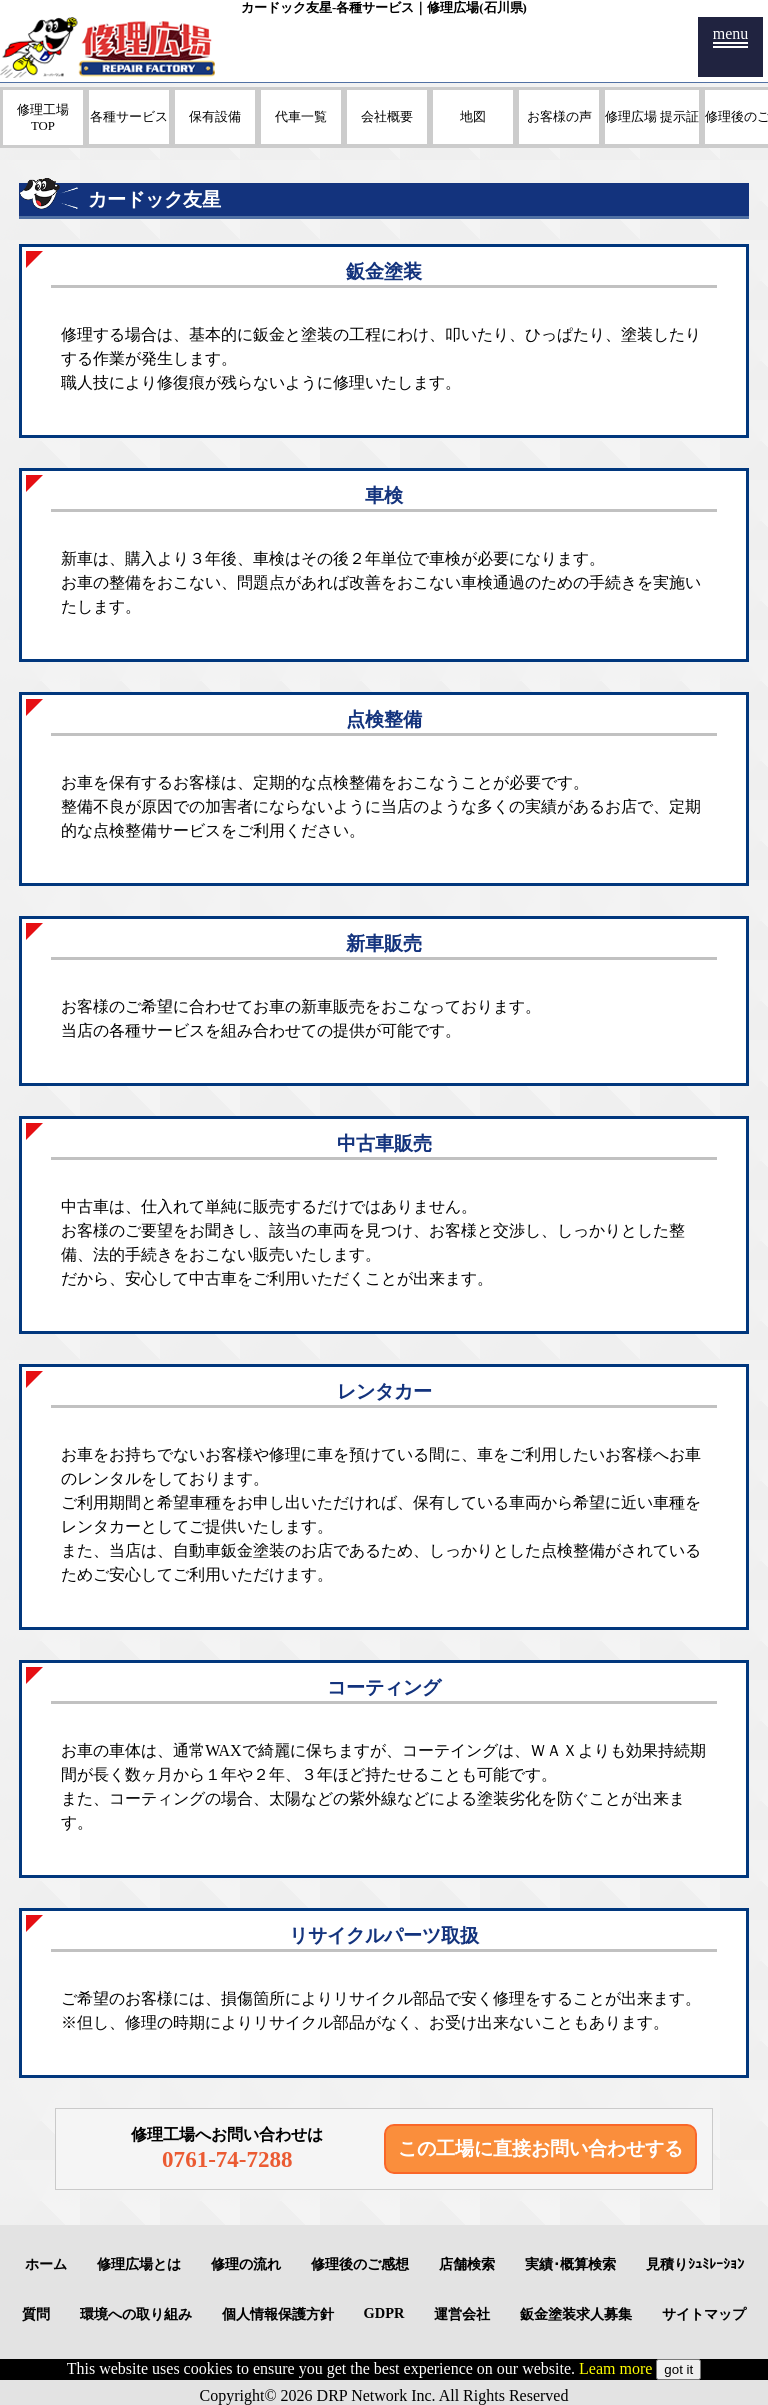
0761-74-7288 (227, 2159)
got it (678, 2369)
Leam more (615, 2368)
